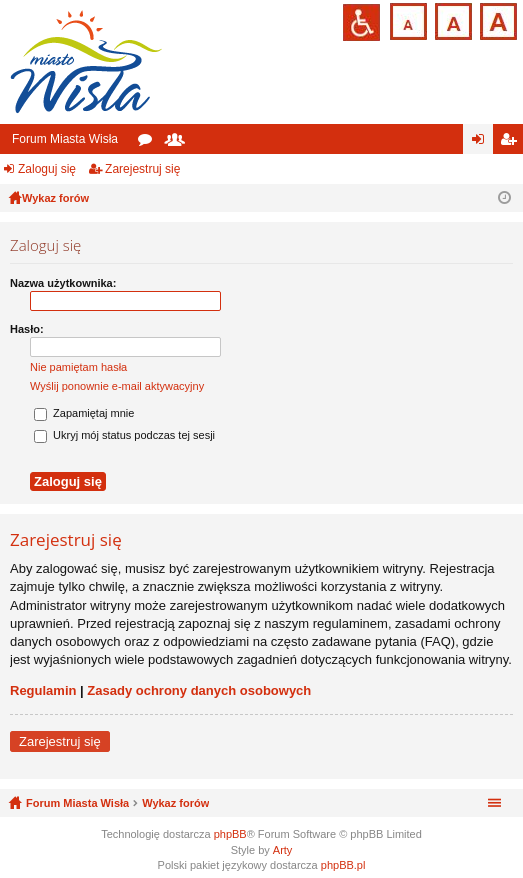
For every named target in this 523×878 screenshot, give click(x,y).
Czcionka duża (496, 19)
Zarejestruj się (142, 169)
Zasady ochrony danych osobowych (199, 690)
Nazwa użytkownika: (63, 283)
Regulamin (43, 690)
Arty (283, 850)
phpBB (230, 834)
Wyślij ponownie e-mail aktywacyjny (117, 386)
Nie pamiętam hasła (78, 367)
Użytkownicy (179, 143)
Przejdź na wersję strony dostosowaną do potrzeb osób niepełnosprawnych (361, 22)
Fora (149, 143)
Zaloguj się (47, 169)
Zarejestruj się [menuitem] (512, 143)
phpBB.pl (343, 865)
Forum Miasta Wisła (65, 139)
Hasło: (27, 329)
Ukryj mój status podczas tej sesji (124, 435)
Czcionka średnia (451, 19)
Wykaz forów (175, 803)
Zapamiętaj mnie (84, 413)
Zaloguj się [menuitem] (482, 143)
